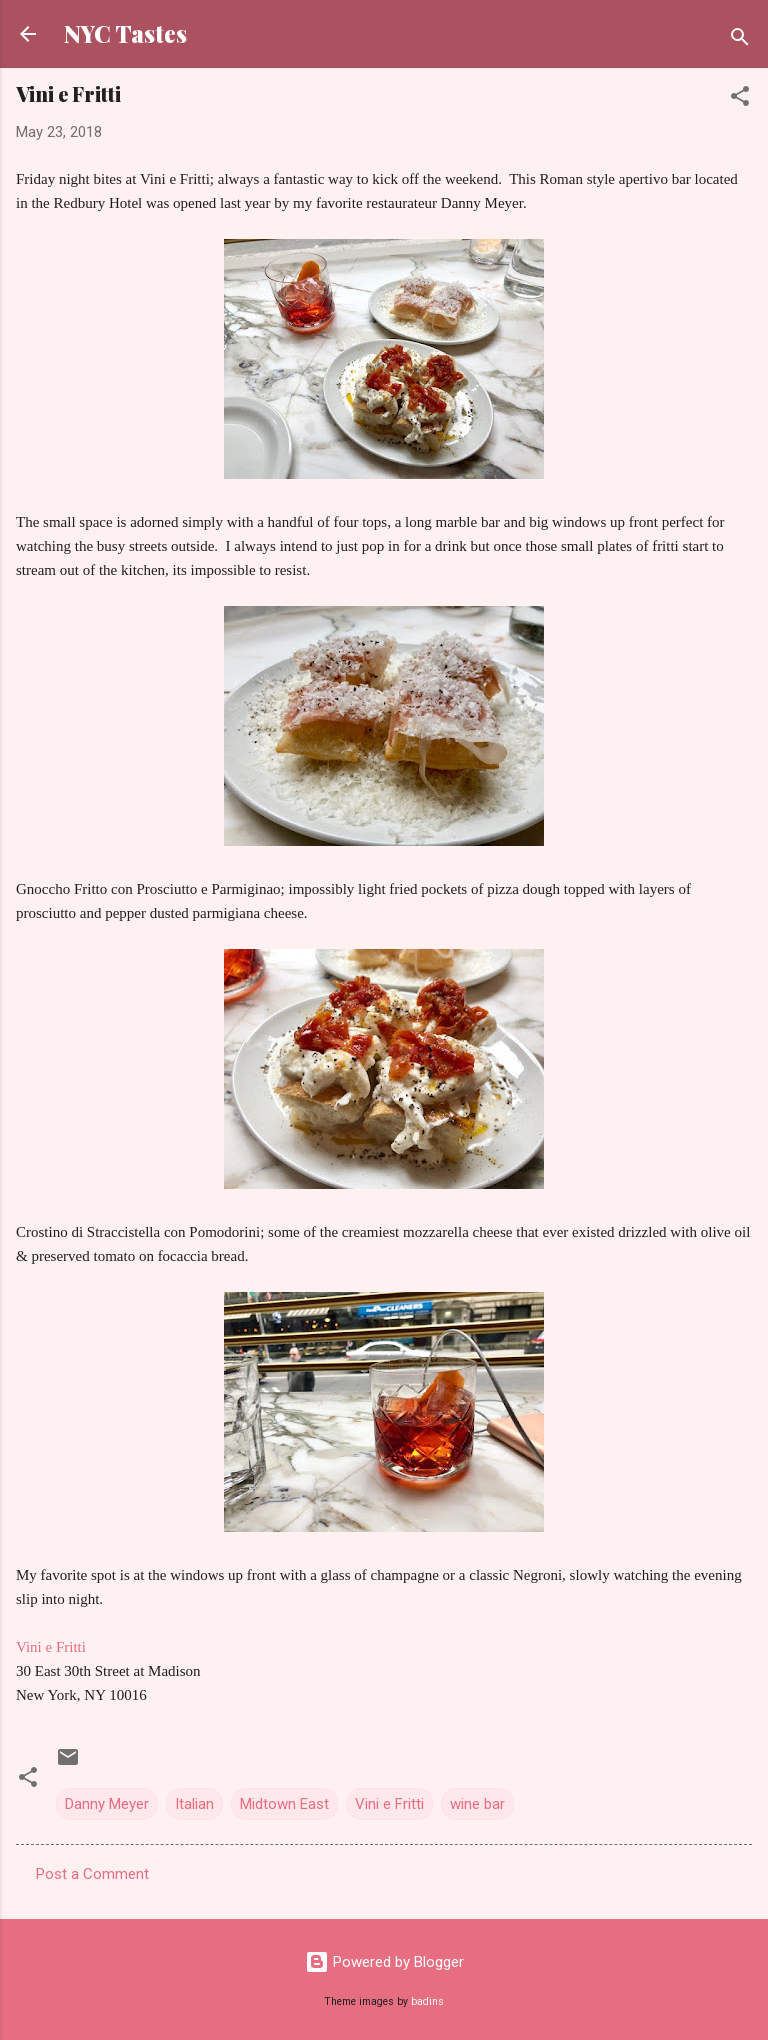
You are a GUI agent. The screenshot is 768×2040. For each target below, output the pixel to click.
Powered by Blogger (384, 1962)
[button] (740, 99)
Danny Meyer (107, 1804)
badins (427, 2001)
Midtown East (284, 1804)
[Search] (740, 40)
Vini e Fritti (51, 1647)
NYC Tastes (125, 33)
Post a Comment (92, 1874)
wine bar (477, 1804)
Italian (194, 1804)
